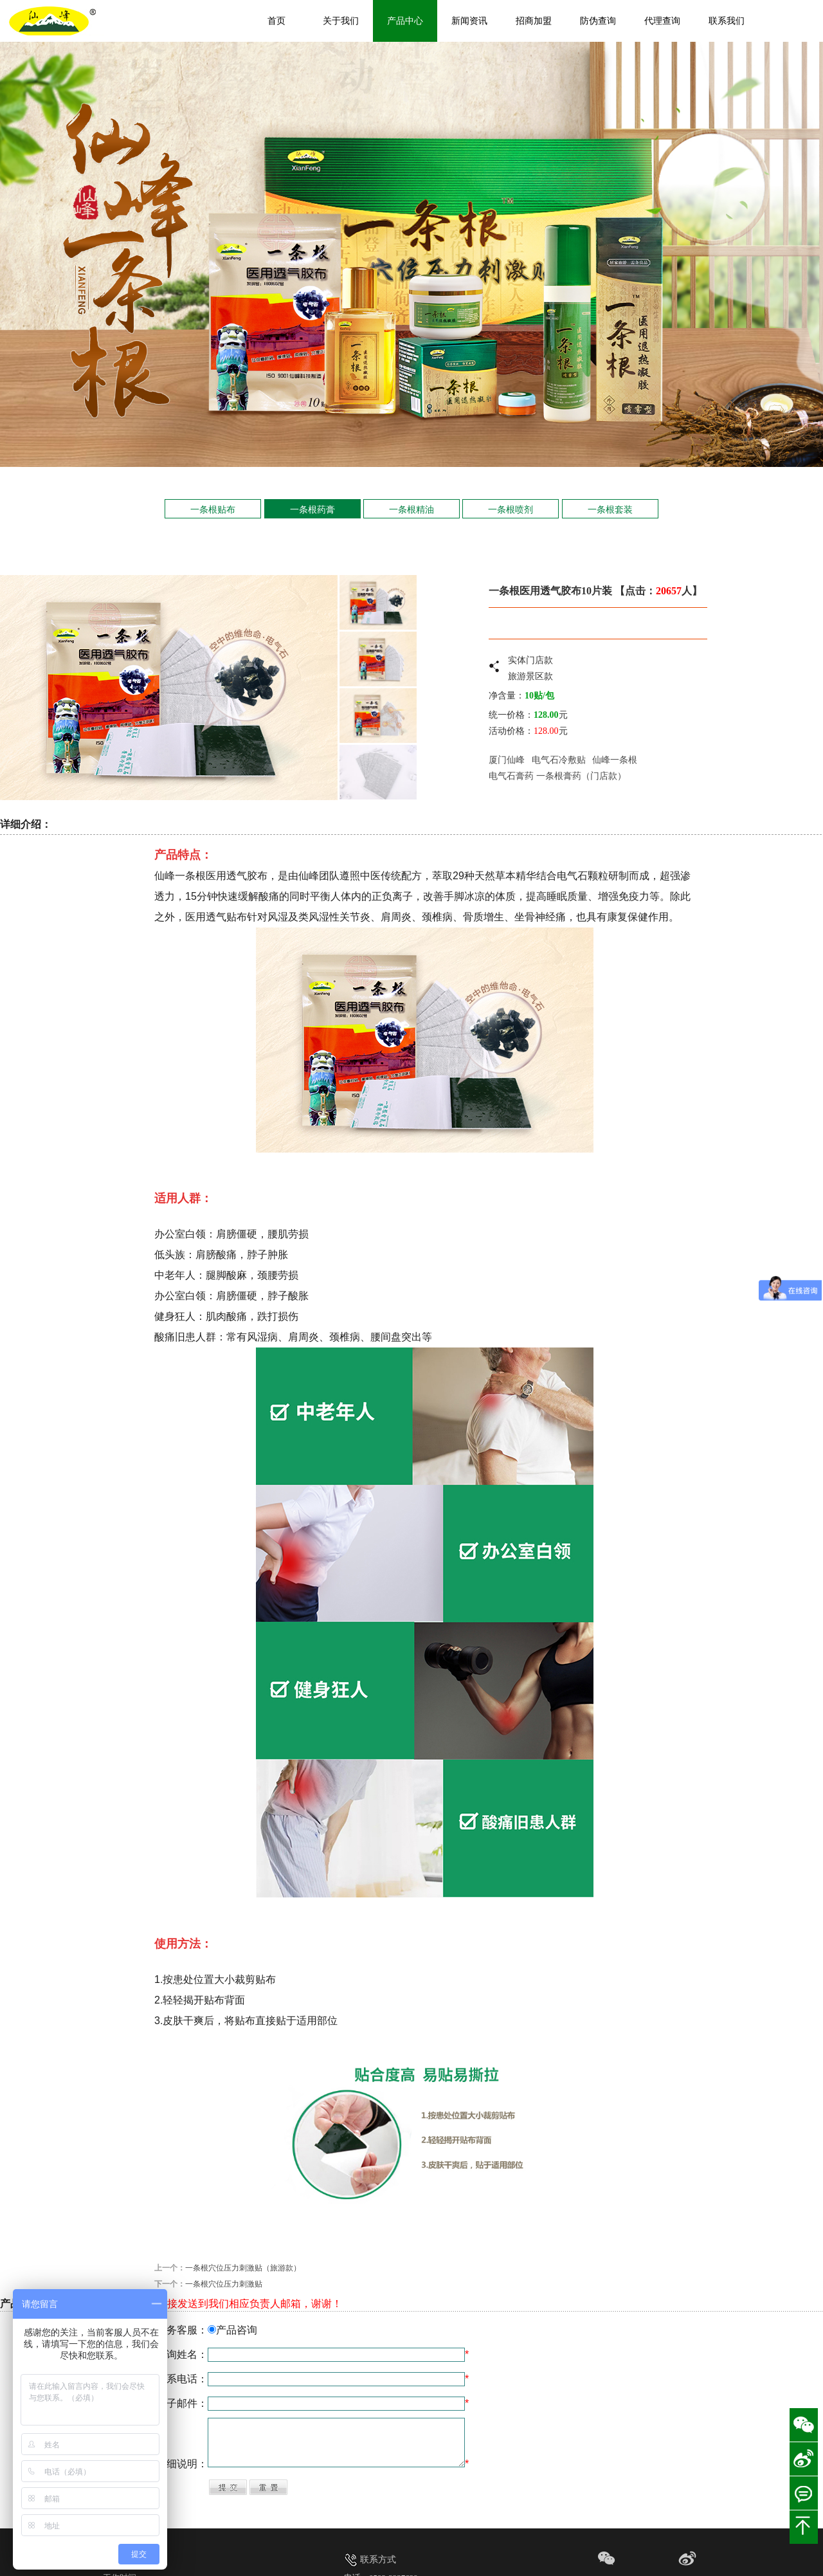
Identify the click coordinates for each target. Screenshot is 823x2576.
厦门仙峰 (507, 760)
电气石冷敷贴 (559, 760)
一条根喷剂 (510, 509)
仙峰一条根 (614, 760)
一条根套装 (610, 509)
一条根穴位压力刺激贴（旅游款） (243, 2267)
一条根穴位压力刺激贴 (223, 2283)
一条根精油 (411, 509)
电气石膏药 (511, 776)
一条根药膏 (312, 509)
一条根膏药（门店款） (581, 776)
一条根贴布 (212, 509)
